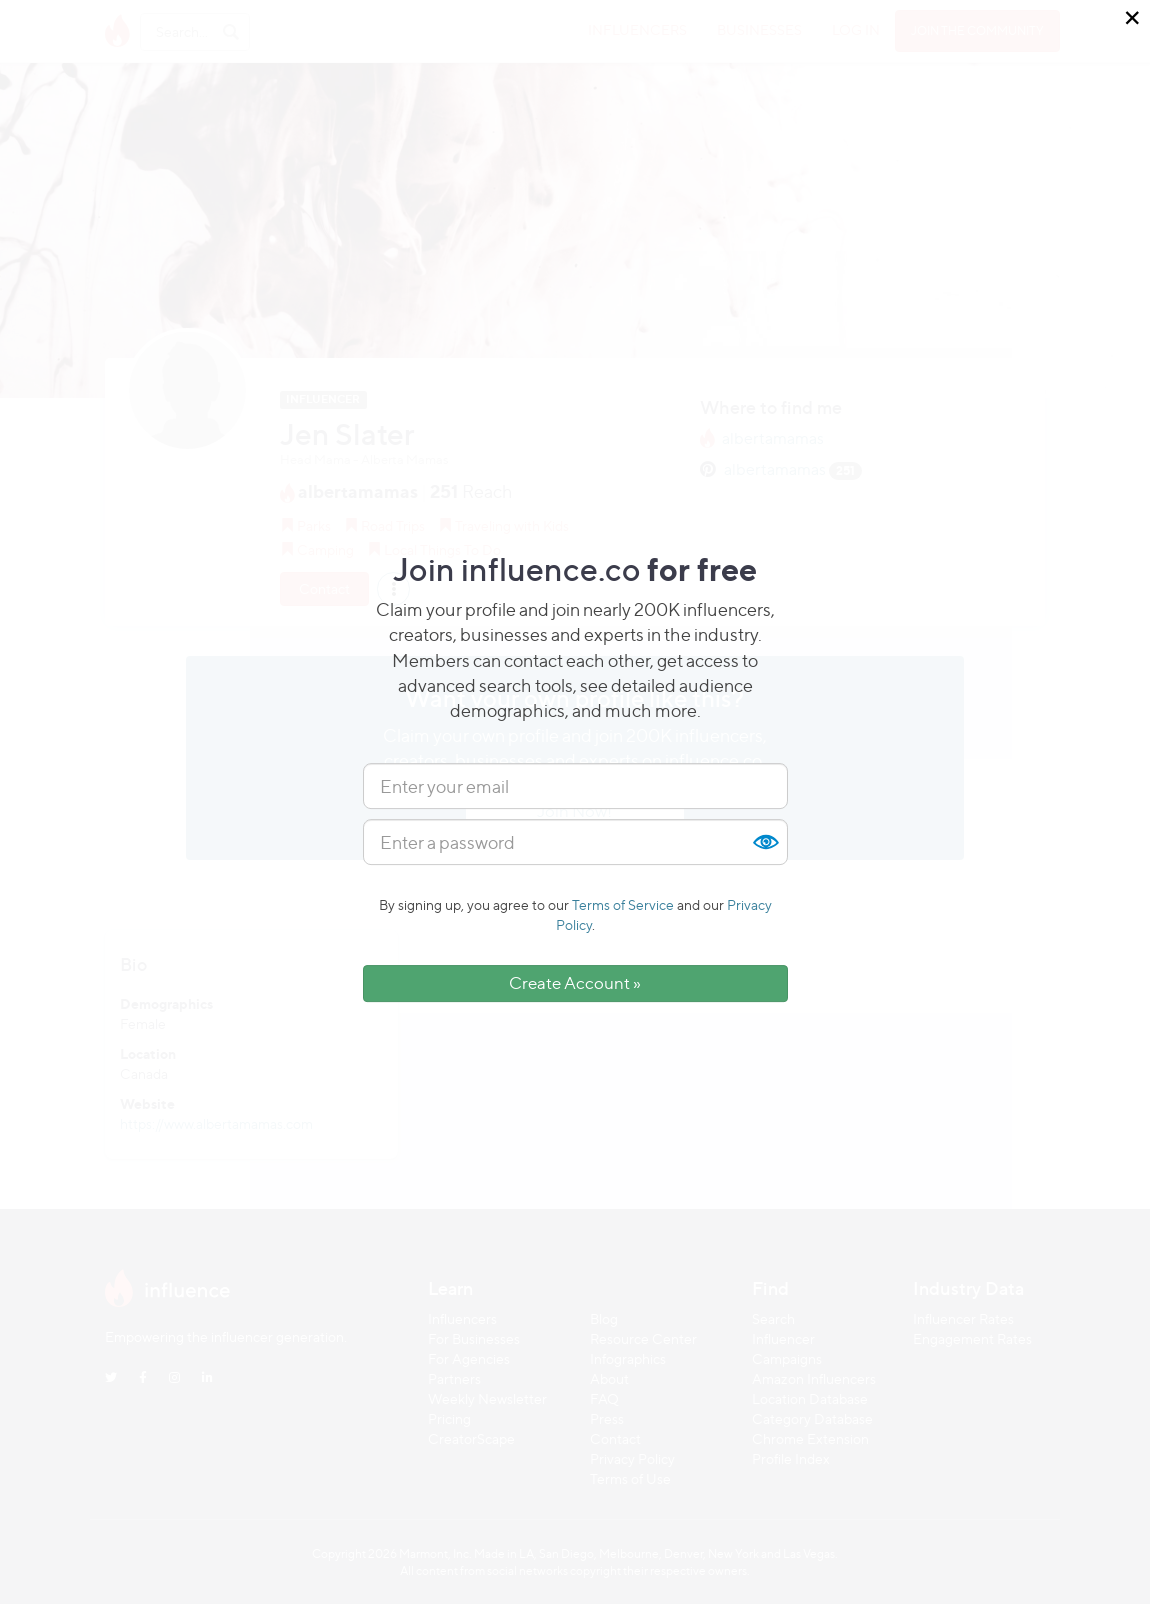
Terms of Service (623, 904)
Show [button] (765, 842)
